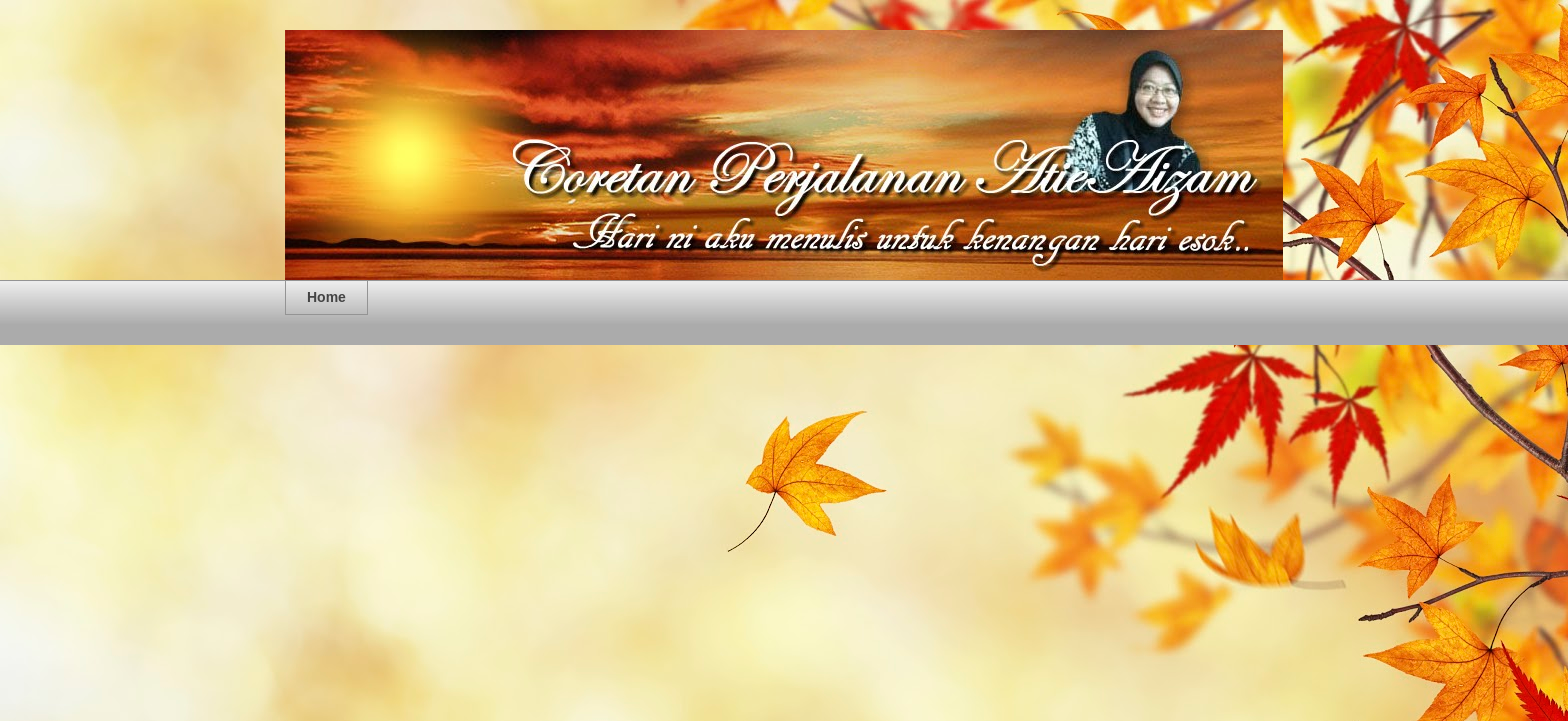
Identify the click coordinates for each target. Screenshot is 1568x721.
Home (326, 297)
